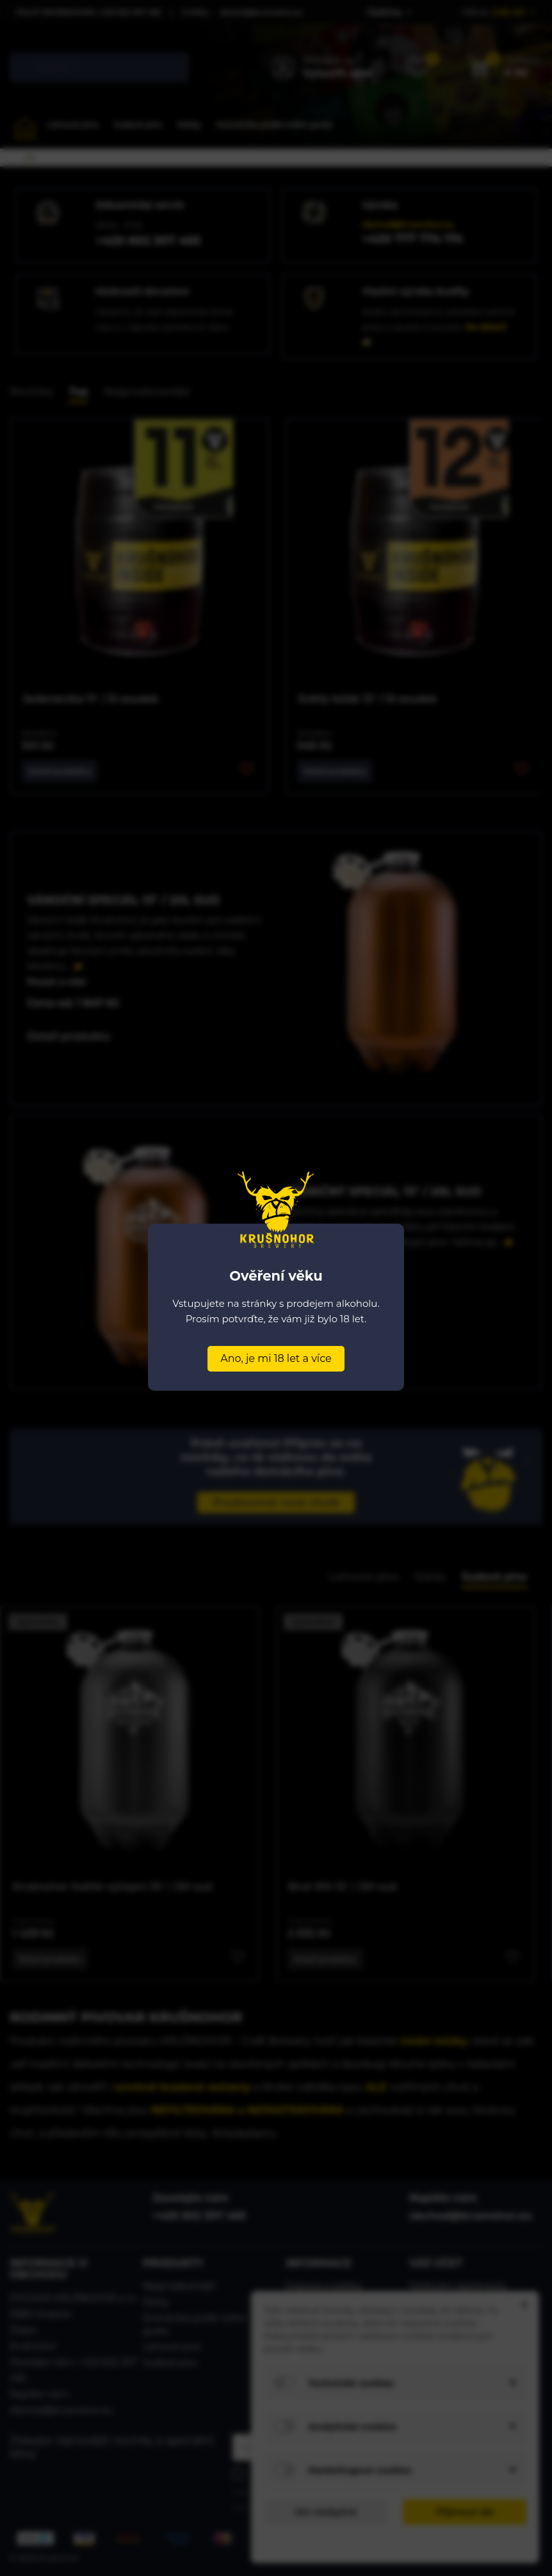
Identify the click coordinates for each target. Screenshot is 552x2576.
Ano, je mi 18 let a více (275, 1358)
